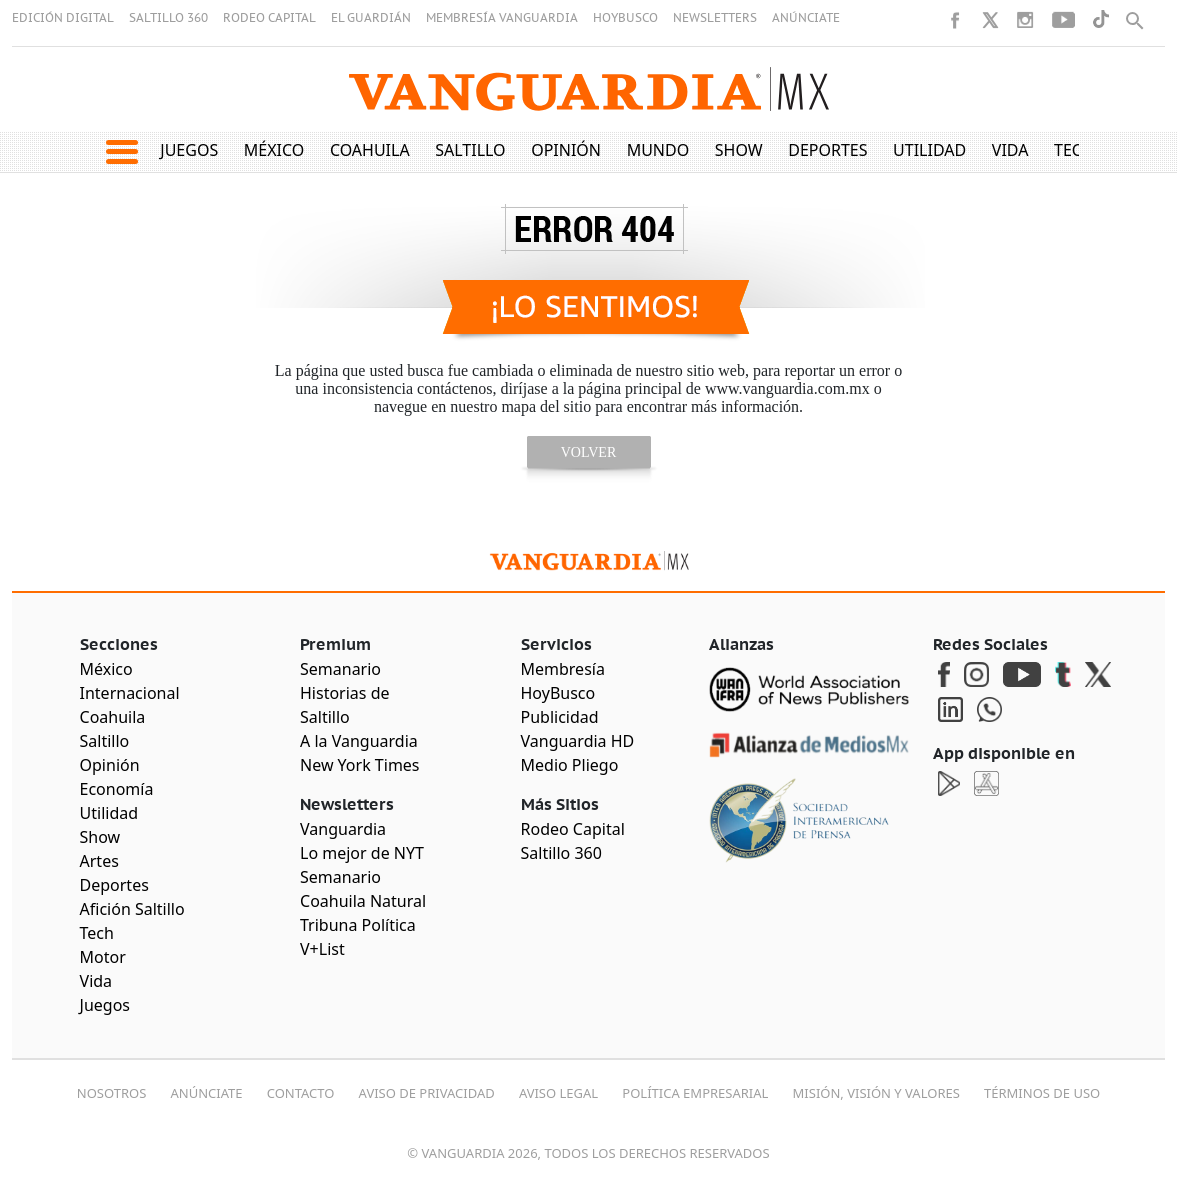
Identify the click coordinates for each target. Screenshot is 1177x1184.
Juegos (189, 150)
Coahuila (370, 150)
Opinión (566, 150)
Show (739, 150)
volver (589, 452)
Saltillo (470, 150)
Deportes (827, 150)
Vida (1010, 150)
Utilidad (929, 150)
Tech (1074, 150)
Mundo (658, 150)
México (274, 150)
